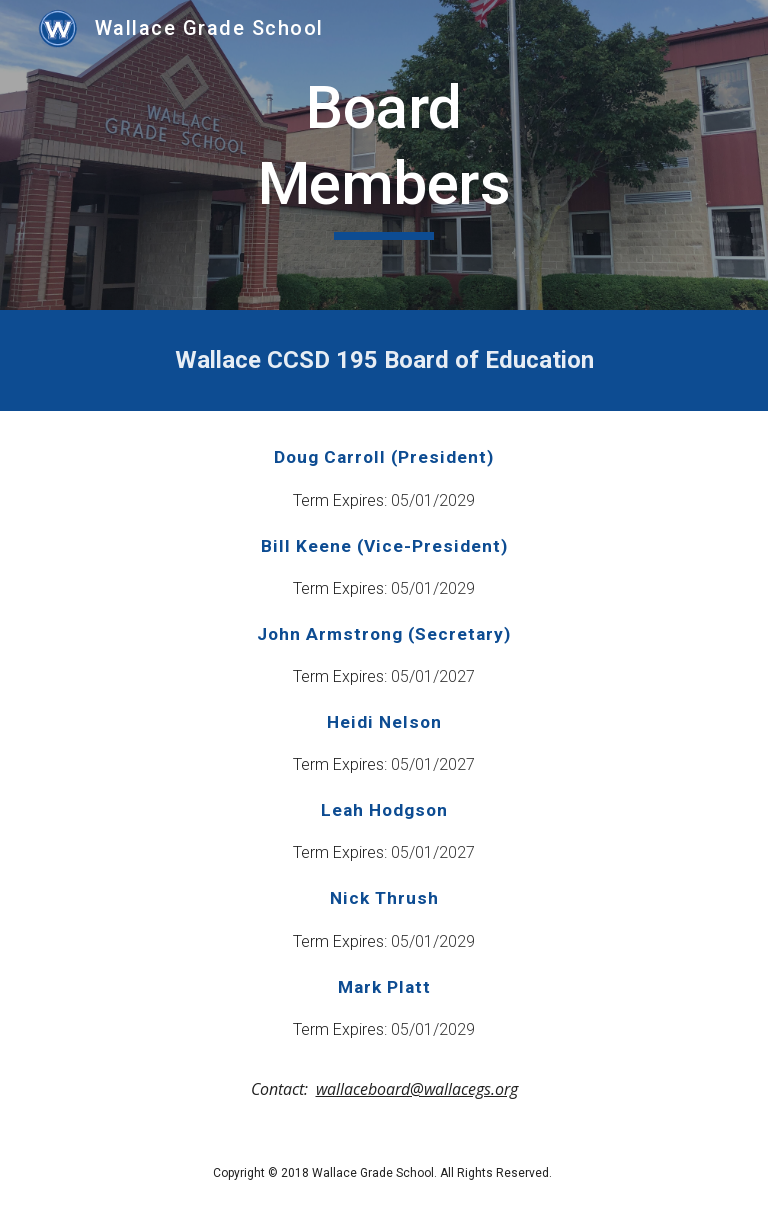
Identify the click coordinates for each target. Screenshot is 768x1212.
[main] (383, 154)
